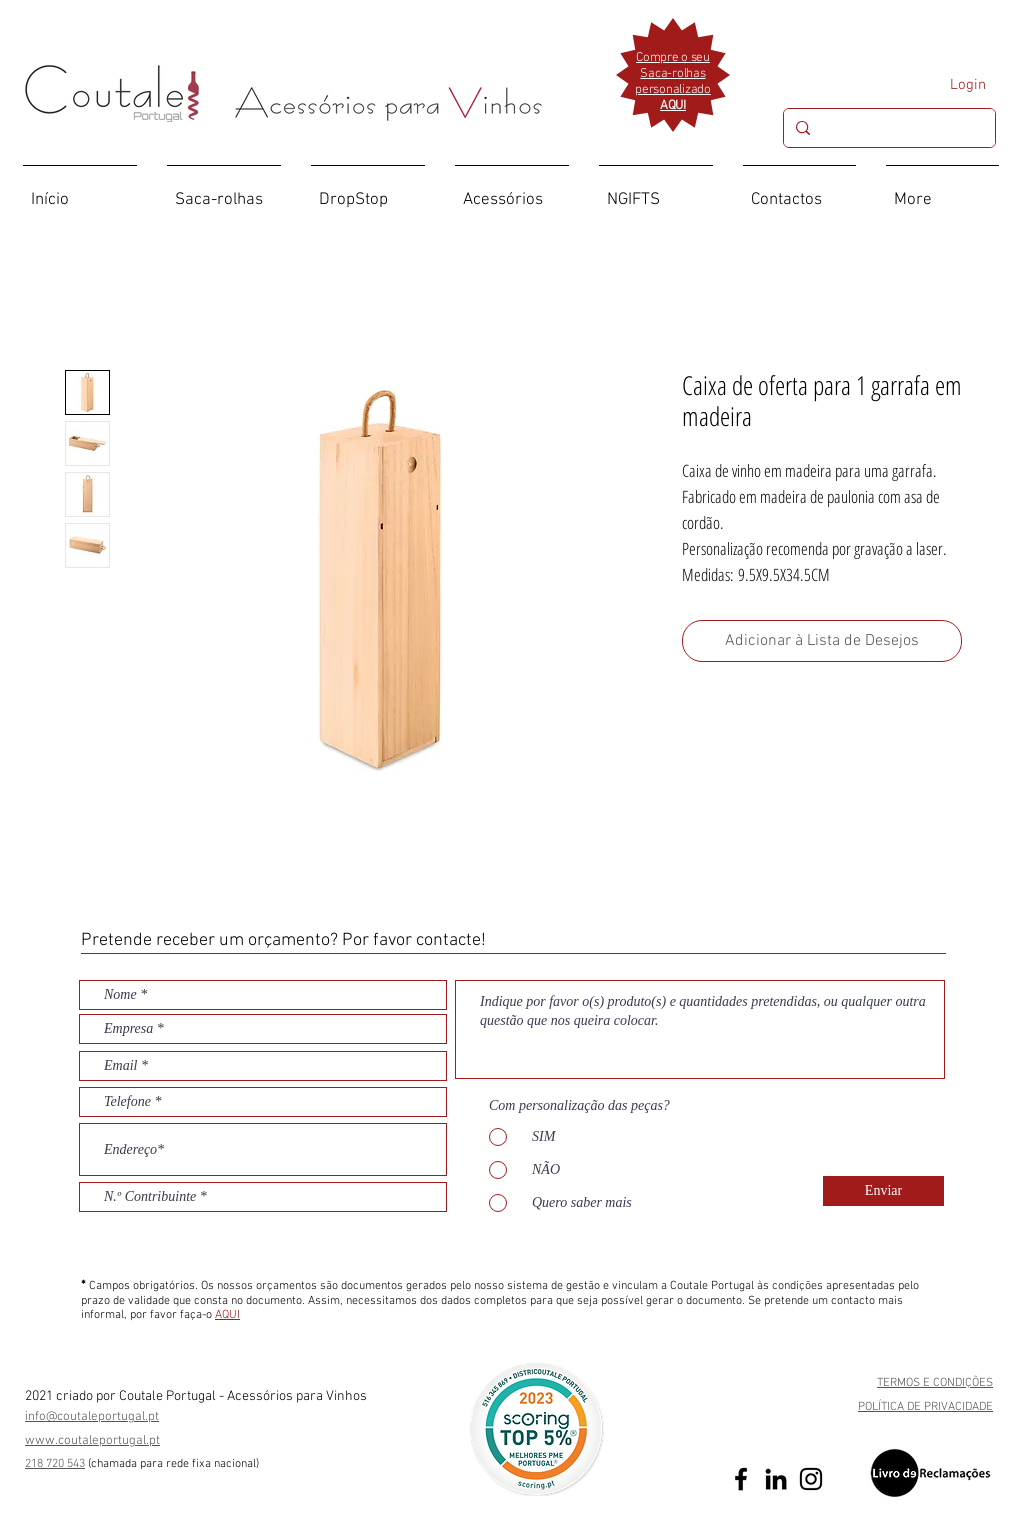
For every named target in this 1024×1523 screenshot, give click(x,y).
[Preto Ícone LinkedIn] (776, 1479)
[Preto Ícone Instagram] (811, 1479)
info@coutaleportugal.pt (92, 1417)
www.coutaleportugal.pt (92, 1441)
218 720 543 (55, 1464)
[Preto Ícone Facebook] (741, 1479)
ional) (245, 1464)
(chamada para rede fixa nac (160, 1464)
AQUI (227, 1315)
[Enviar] (883, 1191)
